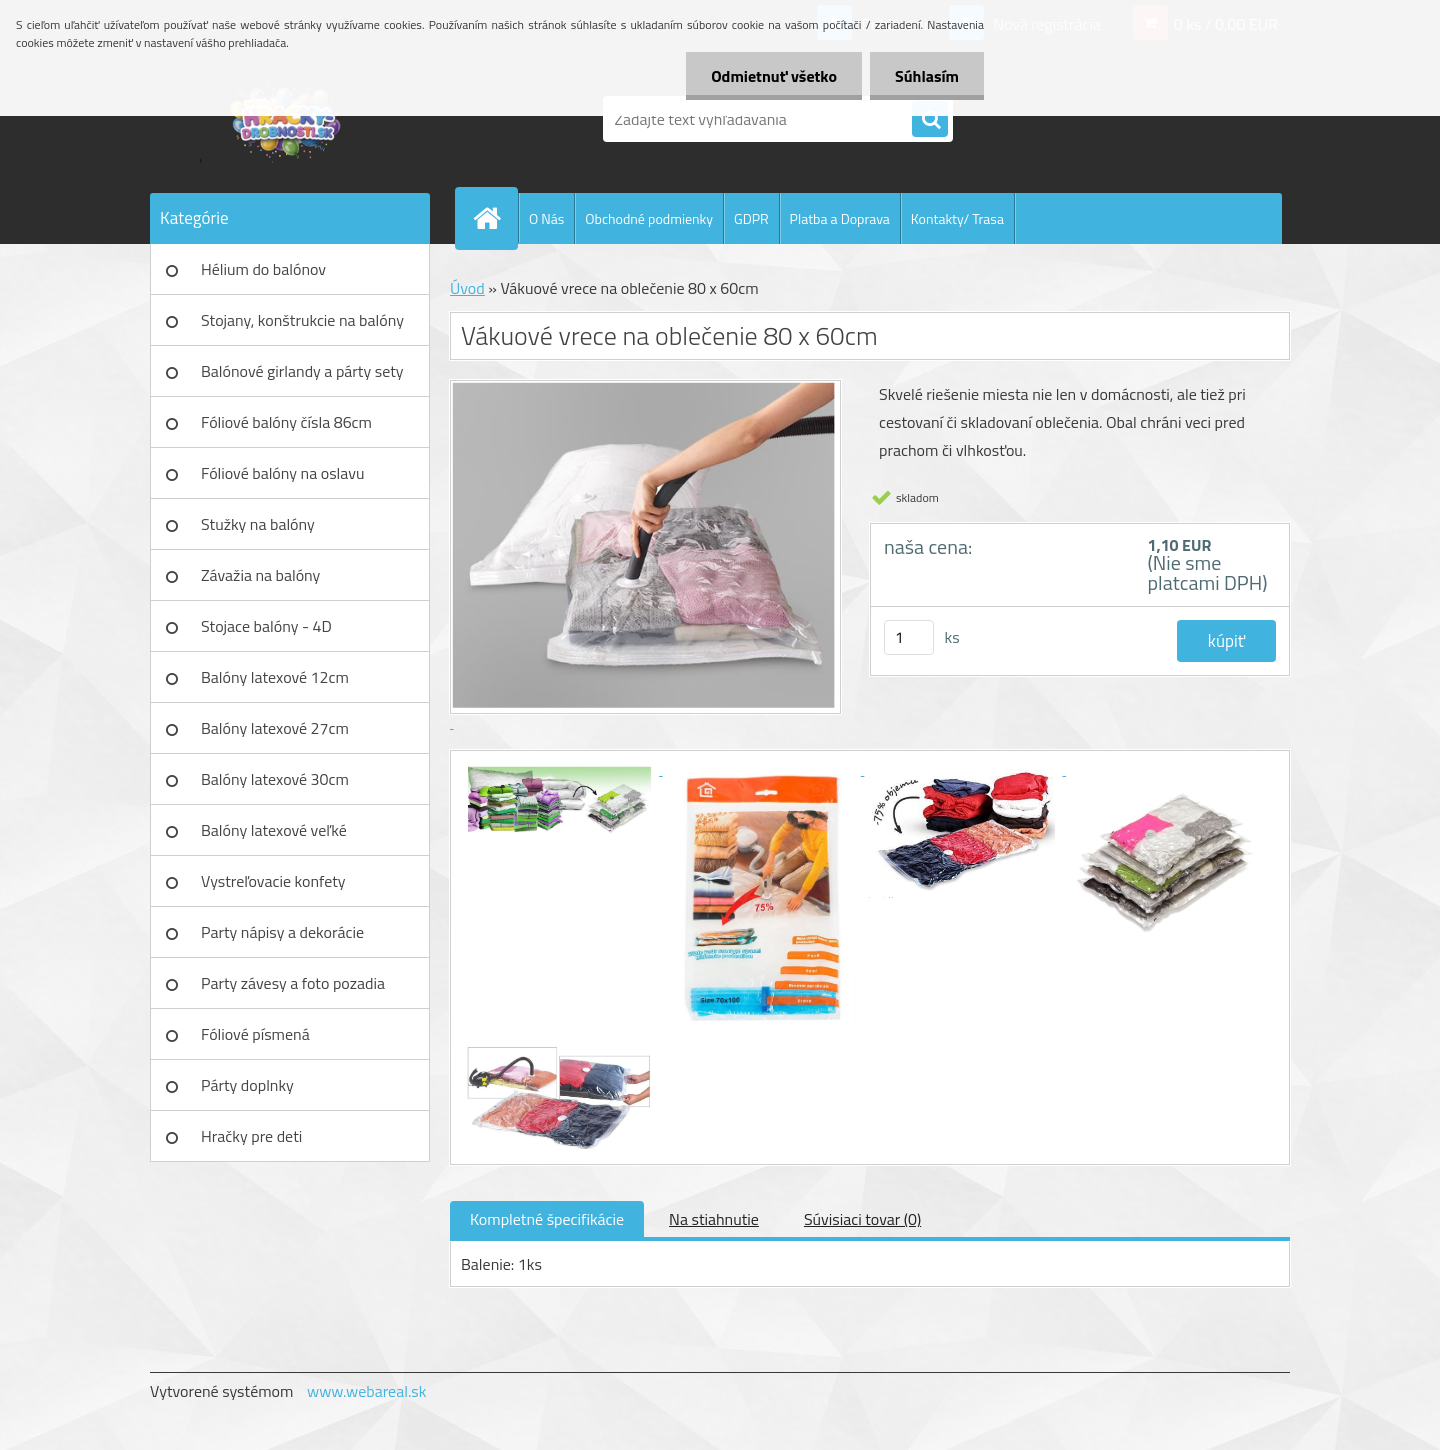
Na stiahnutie (714, 1219)
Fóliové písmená (255, 1034)
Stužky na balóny (258, 524)
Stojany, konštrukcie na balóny (302, 320)
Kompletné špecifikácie (547, 1219)
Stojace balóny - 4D (266, 626)
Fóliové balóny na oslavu (282, 473)
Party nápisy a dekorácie (282, 932)
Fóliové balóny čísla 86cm (286, 422)
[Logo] (287, 119)
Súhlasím (927, 76)
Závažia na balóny (260, 575)
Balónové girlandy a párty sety (302, 371)
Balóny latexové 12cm (275, 677)
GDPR (751, 218)
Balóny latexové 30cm (275, 779)
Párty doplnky (247, 1085)
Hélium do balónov (263, 269)
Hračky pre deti (251, 1136)
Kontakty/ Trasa (957, 218)
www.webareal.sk (367, 1391)
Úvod (467, 288)
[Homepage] (495, 218)
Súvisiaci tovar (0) (862, 1219)
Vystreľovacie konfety (273, 881)
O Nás (546, 218)
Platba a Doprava (840, 218)
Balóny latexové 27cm (275, 728)
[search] (930, 120)
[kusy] (909, 637)
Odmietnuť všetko (774, 76)
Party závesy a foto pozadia (293, 983)
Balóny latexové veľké (274, 830)
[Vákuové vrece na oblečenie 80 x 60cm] (562, 769)
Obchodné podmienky (649, 218)
